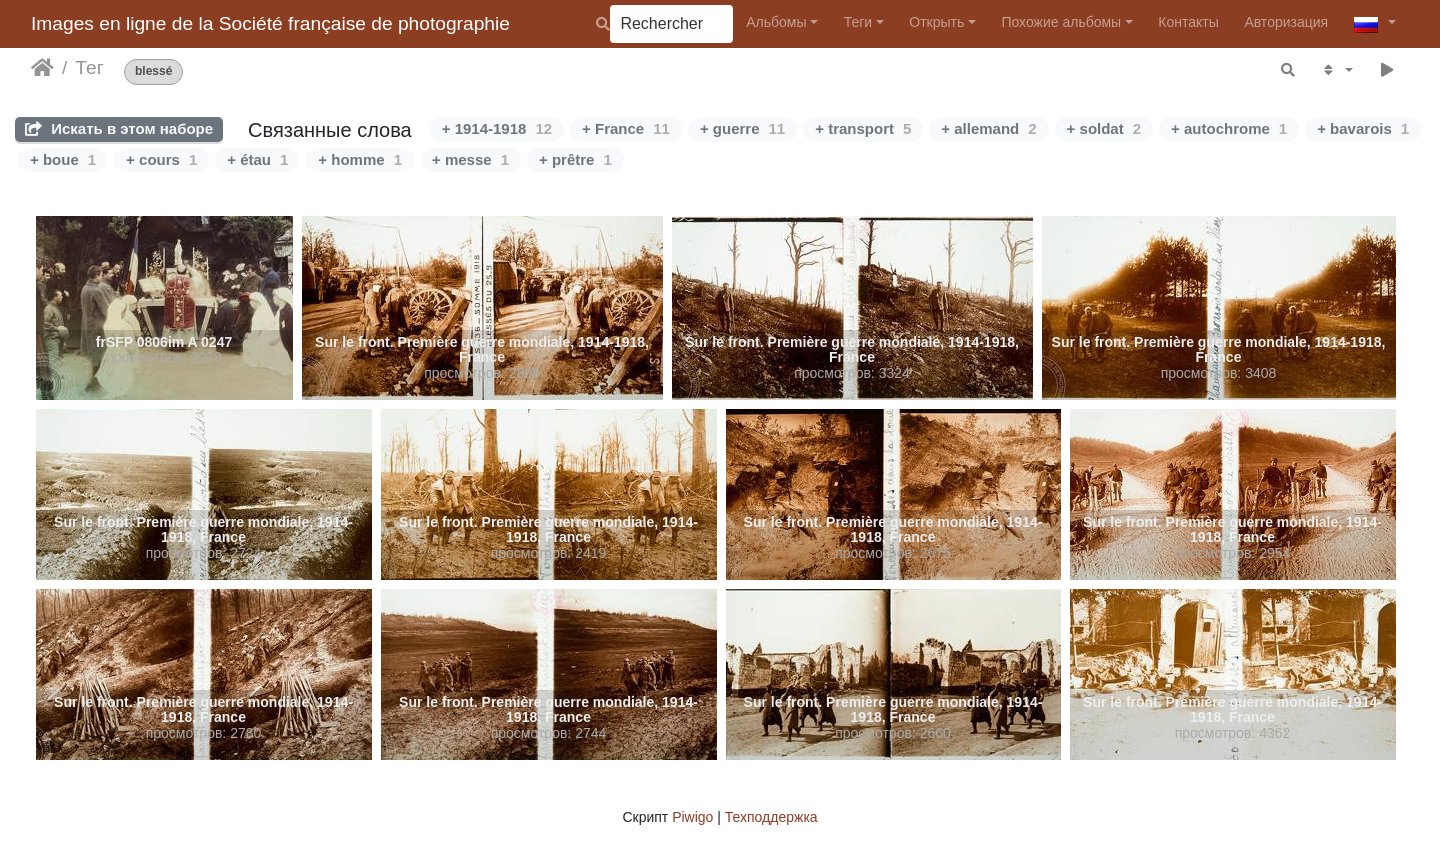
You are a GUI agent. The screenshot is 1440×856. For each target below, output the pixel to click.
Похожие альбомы (1061, 22)
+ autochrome (1229, 128)
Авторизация (1286, 22)
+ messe (470, 159)
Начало (42, 68)
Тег (89, 67)
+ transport (863, 128)
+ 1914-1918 (497, 128)
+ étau (257, 159)
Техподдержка (771, 817)
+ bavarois (1363, 128)
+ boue (63, 159)
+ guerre (742, 128)
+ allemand (988, 128)
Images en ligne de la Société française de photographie (270, 23)
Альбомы (776, 22)
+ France (626, 128)
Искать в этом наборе (119, 128)
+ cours (161, 159)
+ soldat (1104, 128)
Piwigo (692, 817)
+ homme (360, 159)
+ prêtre (575, 159)
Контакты (1188, 22)
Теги (858, 22)
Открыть (936, 22)
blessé (153, 71)
